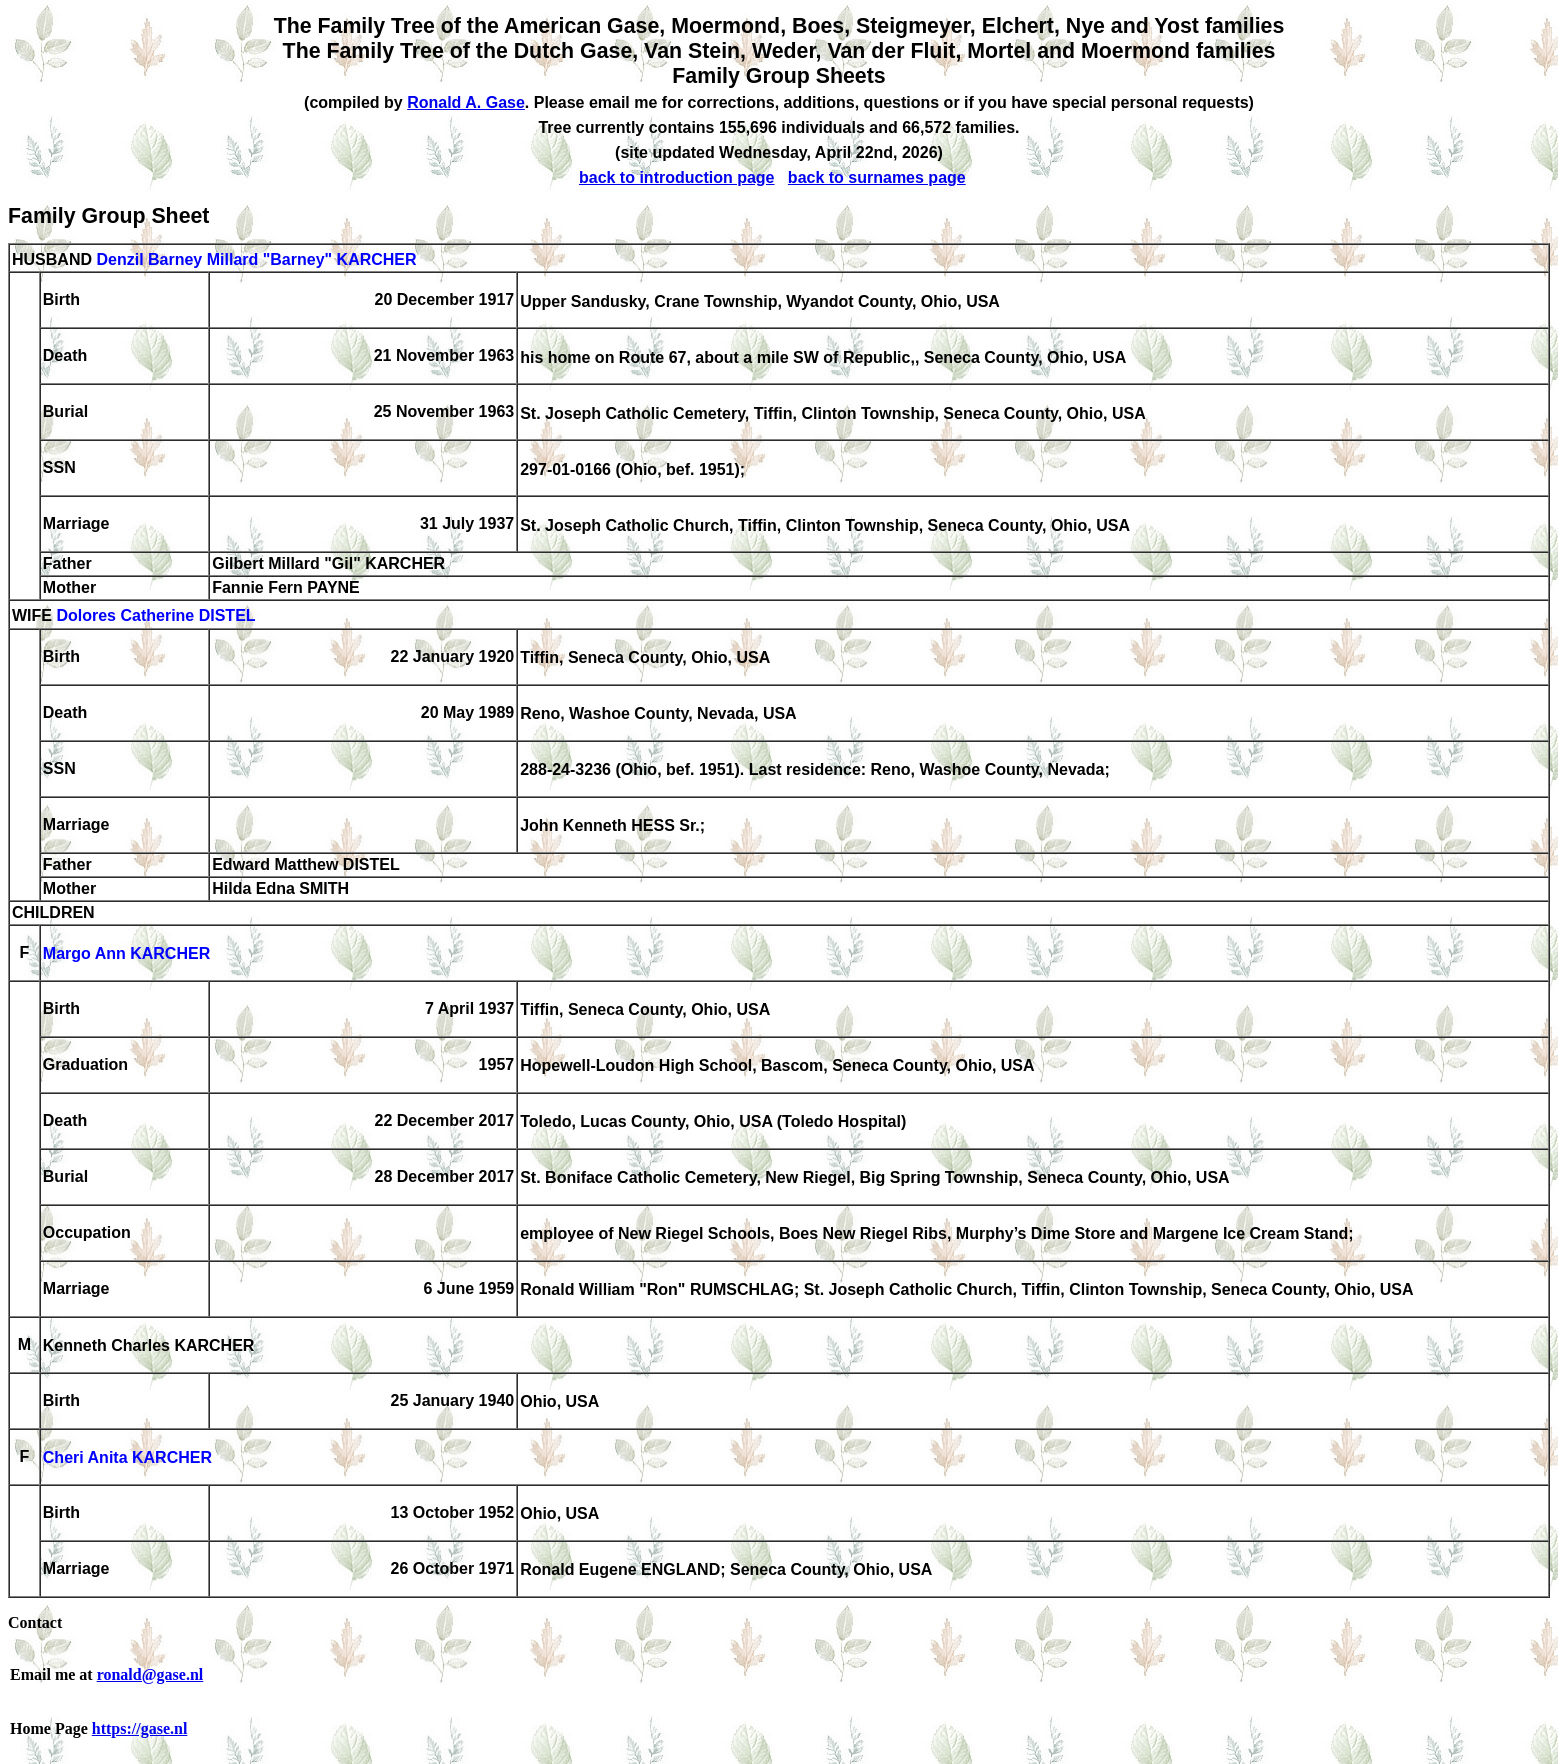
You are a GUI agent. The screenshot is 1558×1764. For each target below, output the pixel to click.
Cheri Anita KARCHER (127, 1458)
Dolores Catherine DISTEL (155, 616)
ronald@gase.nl (150, 1674)
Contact (35, 1622)
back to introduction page (677, 177)
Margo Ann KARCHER (126, 954)
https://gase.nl (140, 1728)
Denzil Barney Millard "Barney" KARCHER (256, 259)
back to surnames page (877, 177)
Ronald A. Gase (466, 102)
